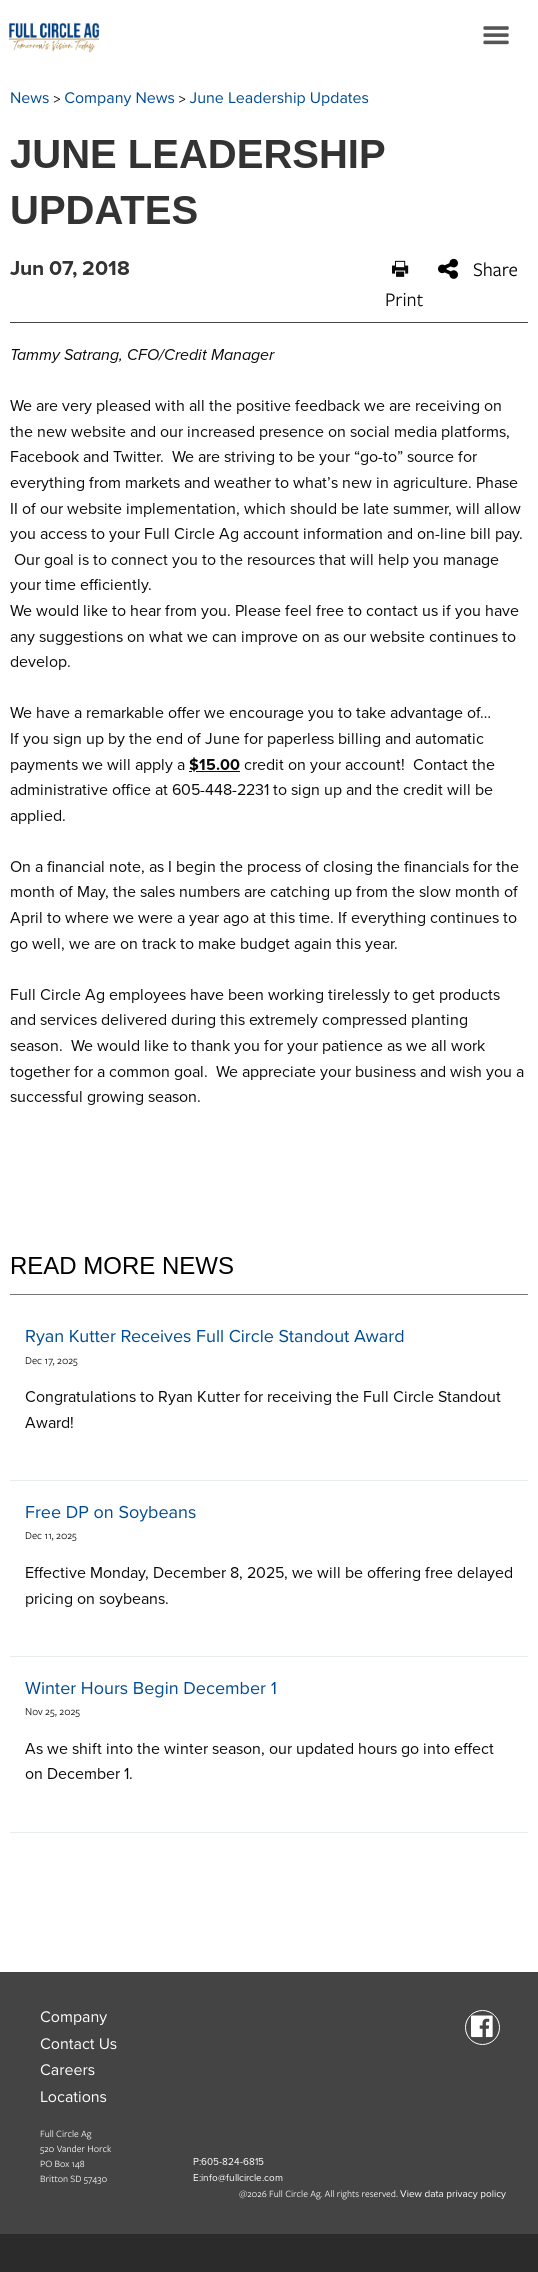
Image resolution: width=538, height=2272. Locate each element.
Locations (73, 2097)
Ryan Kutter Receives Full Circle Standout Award (215, 1337)
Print (404, 285)
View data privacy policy (453, 2194)
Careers (67, 2070)
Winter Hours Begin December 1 (151, 1689)
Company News (119, 98)
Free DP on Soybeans (110, 1513)
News (30, 98)
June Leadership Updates (279, 98)
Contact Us (78, 2044)
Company (73, 2017)
